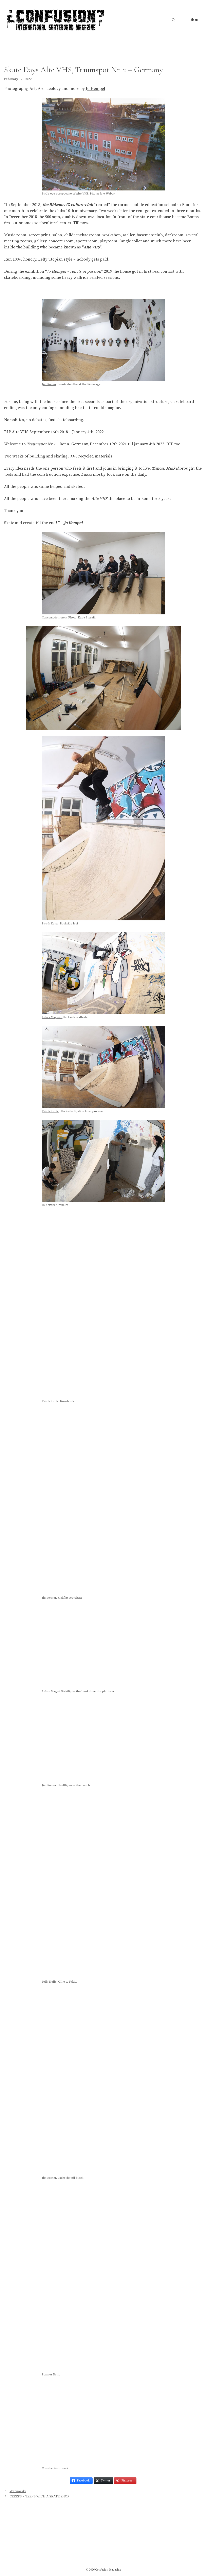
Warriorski (18, 2491)
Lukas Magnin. (52, 1017)
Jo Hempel (95, 88)
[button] (173, 20)
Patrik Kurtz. (50, 1111)
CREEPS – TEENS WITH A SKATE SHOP (39, 2496)
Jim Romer (49, 384)
